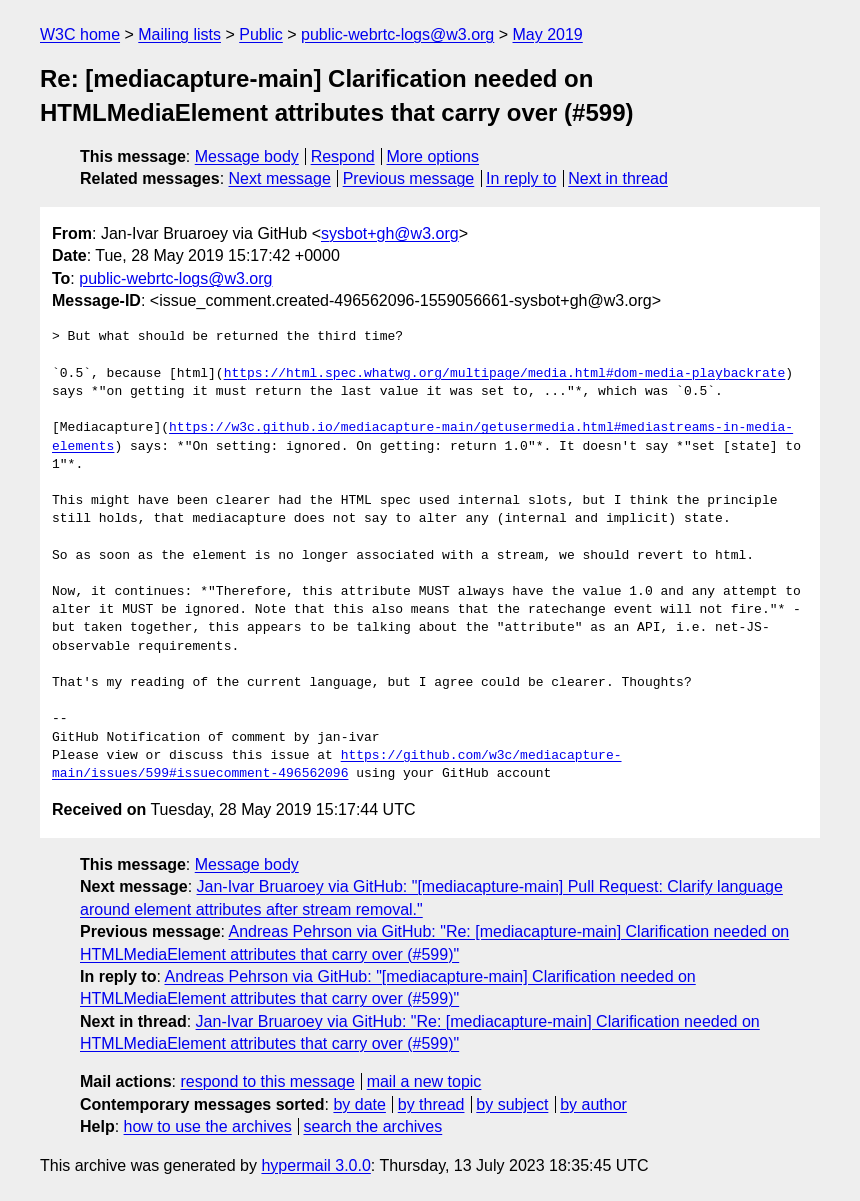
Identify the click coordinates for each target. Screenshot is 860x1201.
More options (433, 156)
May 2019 (548, 34)
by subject (512, 1104)
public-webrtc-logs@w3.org (397, 34)
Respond (343, 156)
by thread (431, 1104)
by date (359, 1104)
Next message (280, 178)
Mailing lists (179, 34)
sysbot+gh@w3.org (390, 233)
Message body (247, 156)
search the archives (373, 1126)
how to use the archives (208, 1126)
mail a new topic (424, 1081)
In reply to (521, 178)
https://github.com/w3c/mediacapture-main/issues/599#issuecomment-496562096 (336, 765)
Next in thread (618, 178)
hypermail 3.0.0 (315, 1165)
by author (593, 1104)
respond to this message (267, 1081)
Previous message (409, 178)
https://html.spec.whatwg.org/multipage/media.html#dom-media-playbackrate (505, 374)
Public (261, 34)
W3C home (80, 34)
